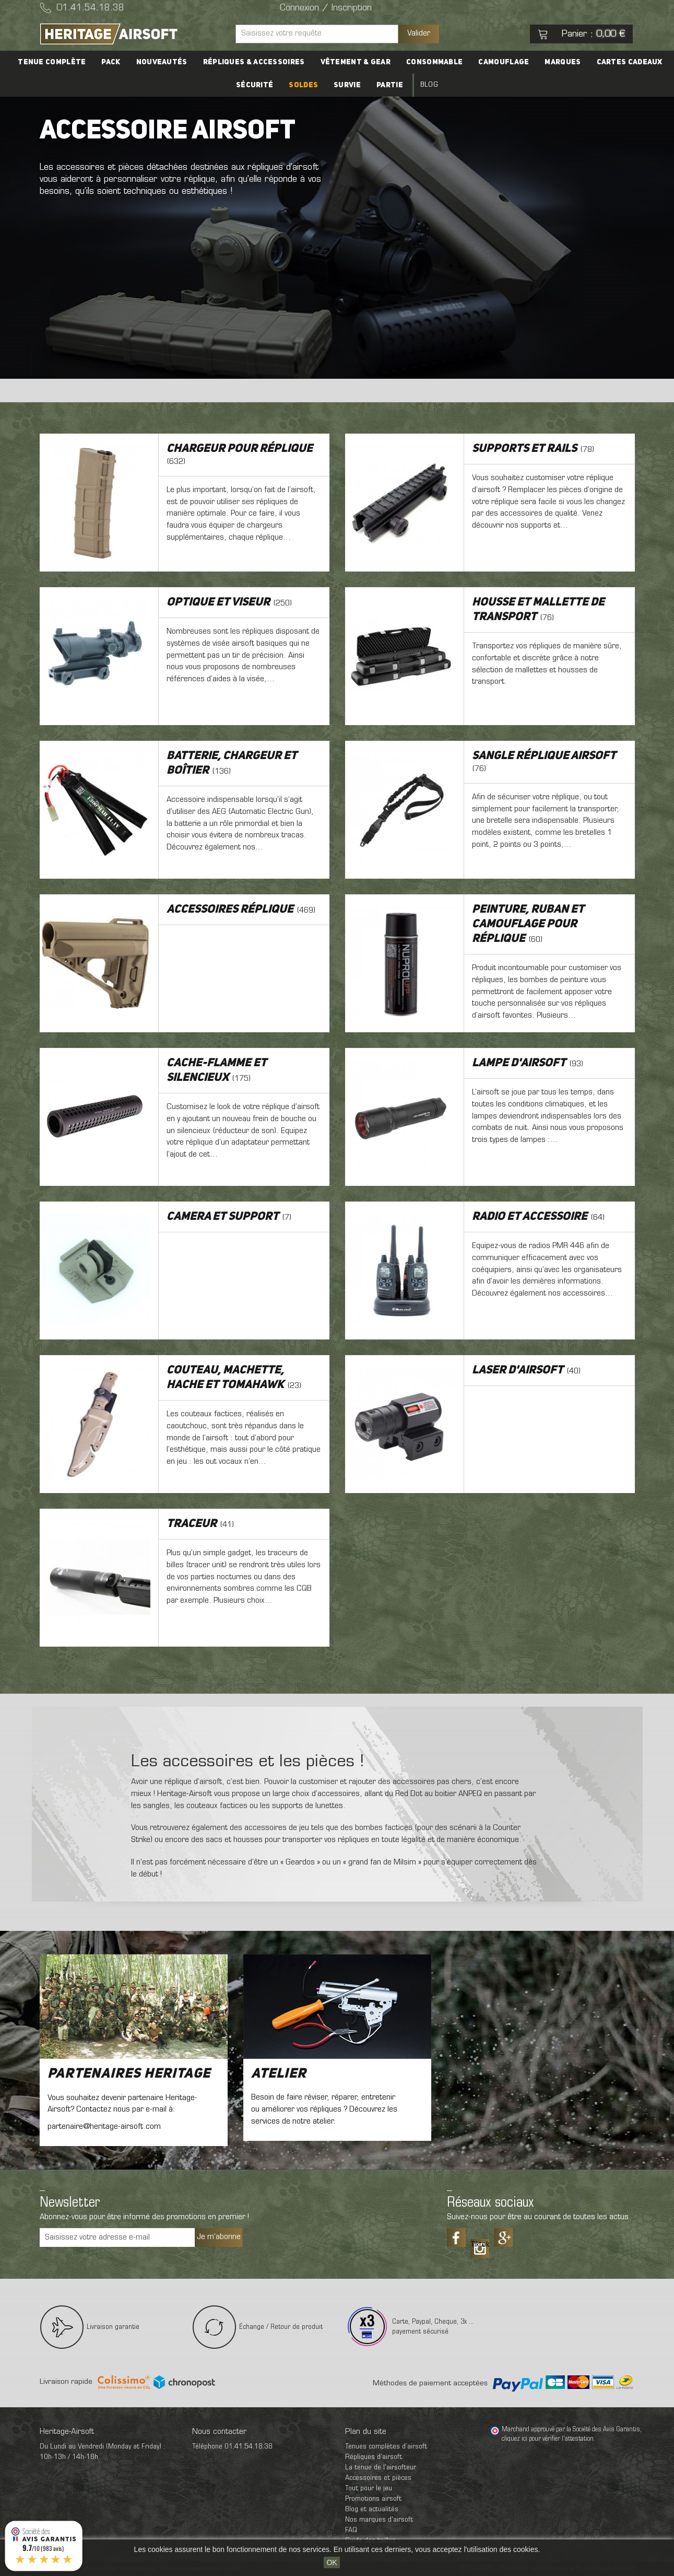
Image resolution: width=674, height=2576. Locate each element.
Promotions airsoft (373, 2499)
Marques (563, 62)
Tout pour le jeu (368, 2488)
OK (331, 2562)
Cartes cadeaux (630, 62)
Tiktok (479, 2245)
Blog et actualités (371, 2509)
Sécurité (254, 85)
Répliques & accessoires (254, 62)
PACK (110, 62)
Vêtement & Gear (356, 62)
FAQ (351, 2530)
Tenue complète (52, 62)
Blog (429, 85)
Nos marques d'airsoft (379, 2520)
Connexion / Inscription (326, 8)
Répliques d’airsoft (373, 2457)
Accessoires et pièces (378, 2478)
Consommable (434, 62)
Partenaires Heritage (129, 2074)
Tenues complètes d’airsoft (386, 2447)
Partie (389, 85)
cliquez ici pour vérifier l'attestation (548, 2439)
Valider (418, 33)
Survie (347, 85)
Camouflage (503, 62)
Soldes (303, 85)
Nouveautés (161, 62)
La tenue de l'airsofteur (380, 2468)
